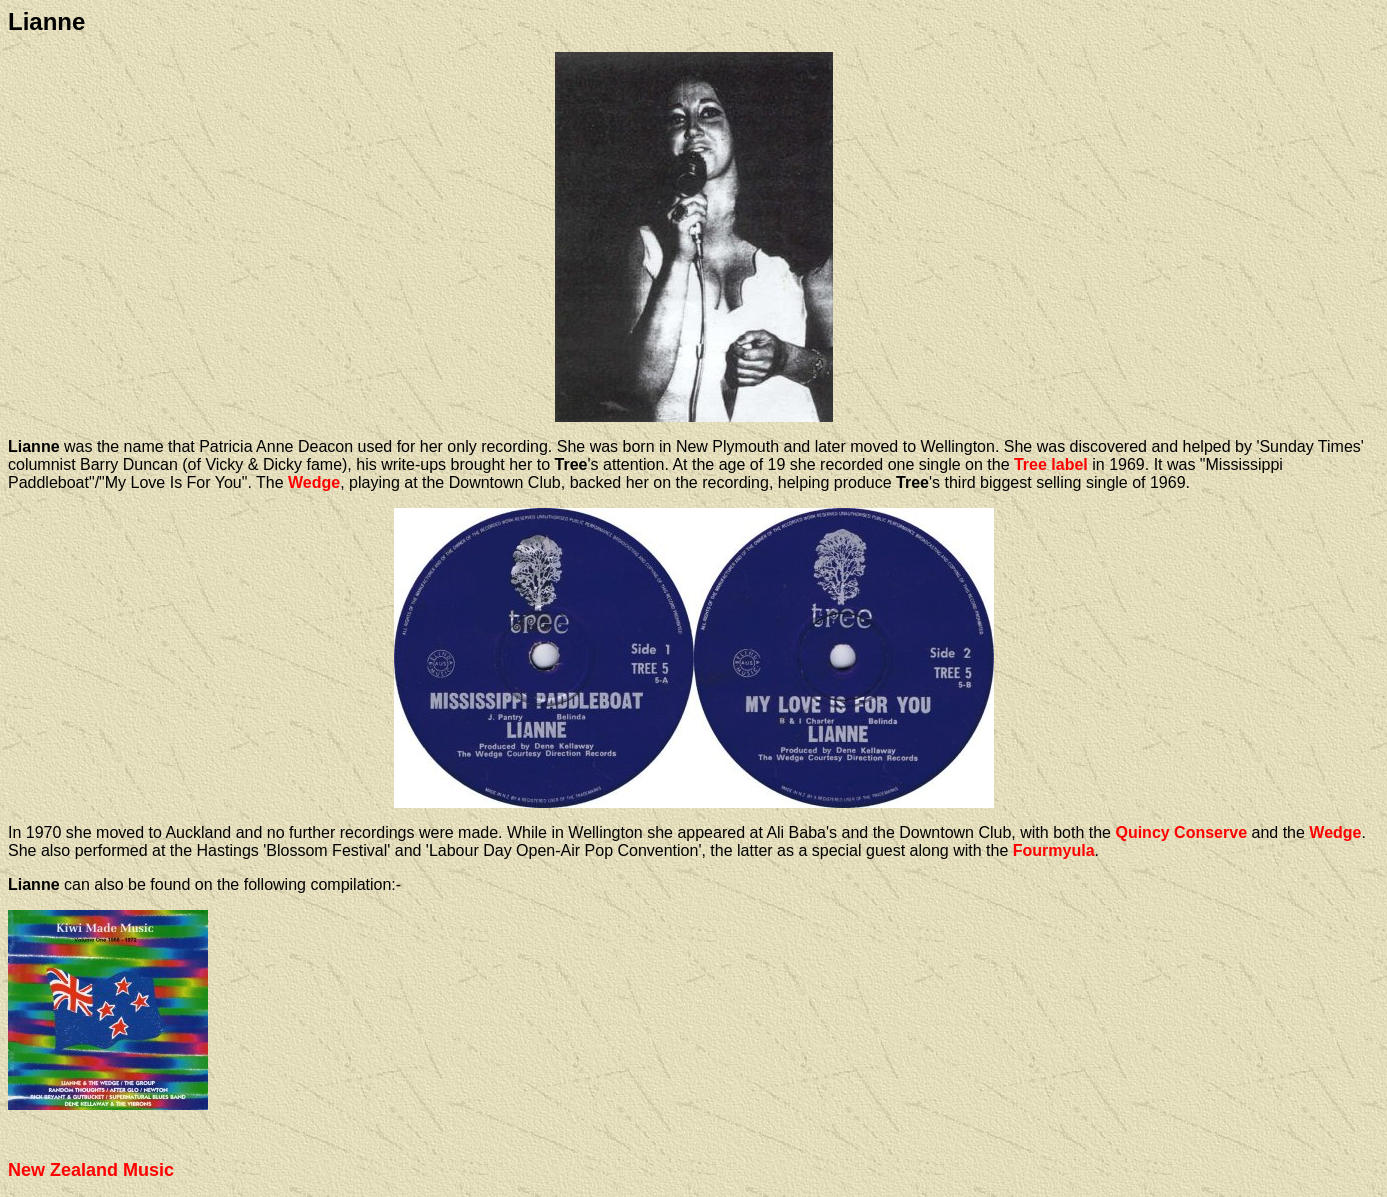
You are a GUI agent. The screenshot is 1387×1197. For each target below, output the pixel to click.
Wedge (314, 482)
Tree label (1051, 464)
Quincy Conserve (1181, 832)
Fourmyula (1054, 850)
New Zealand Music (91, 1170)
